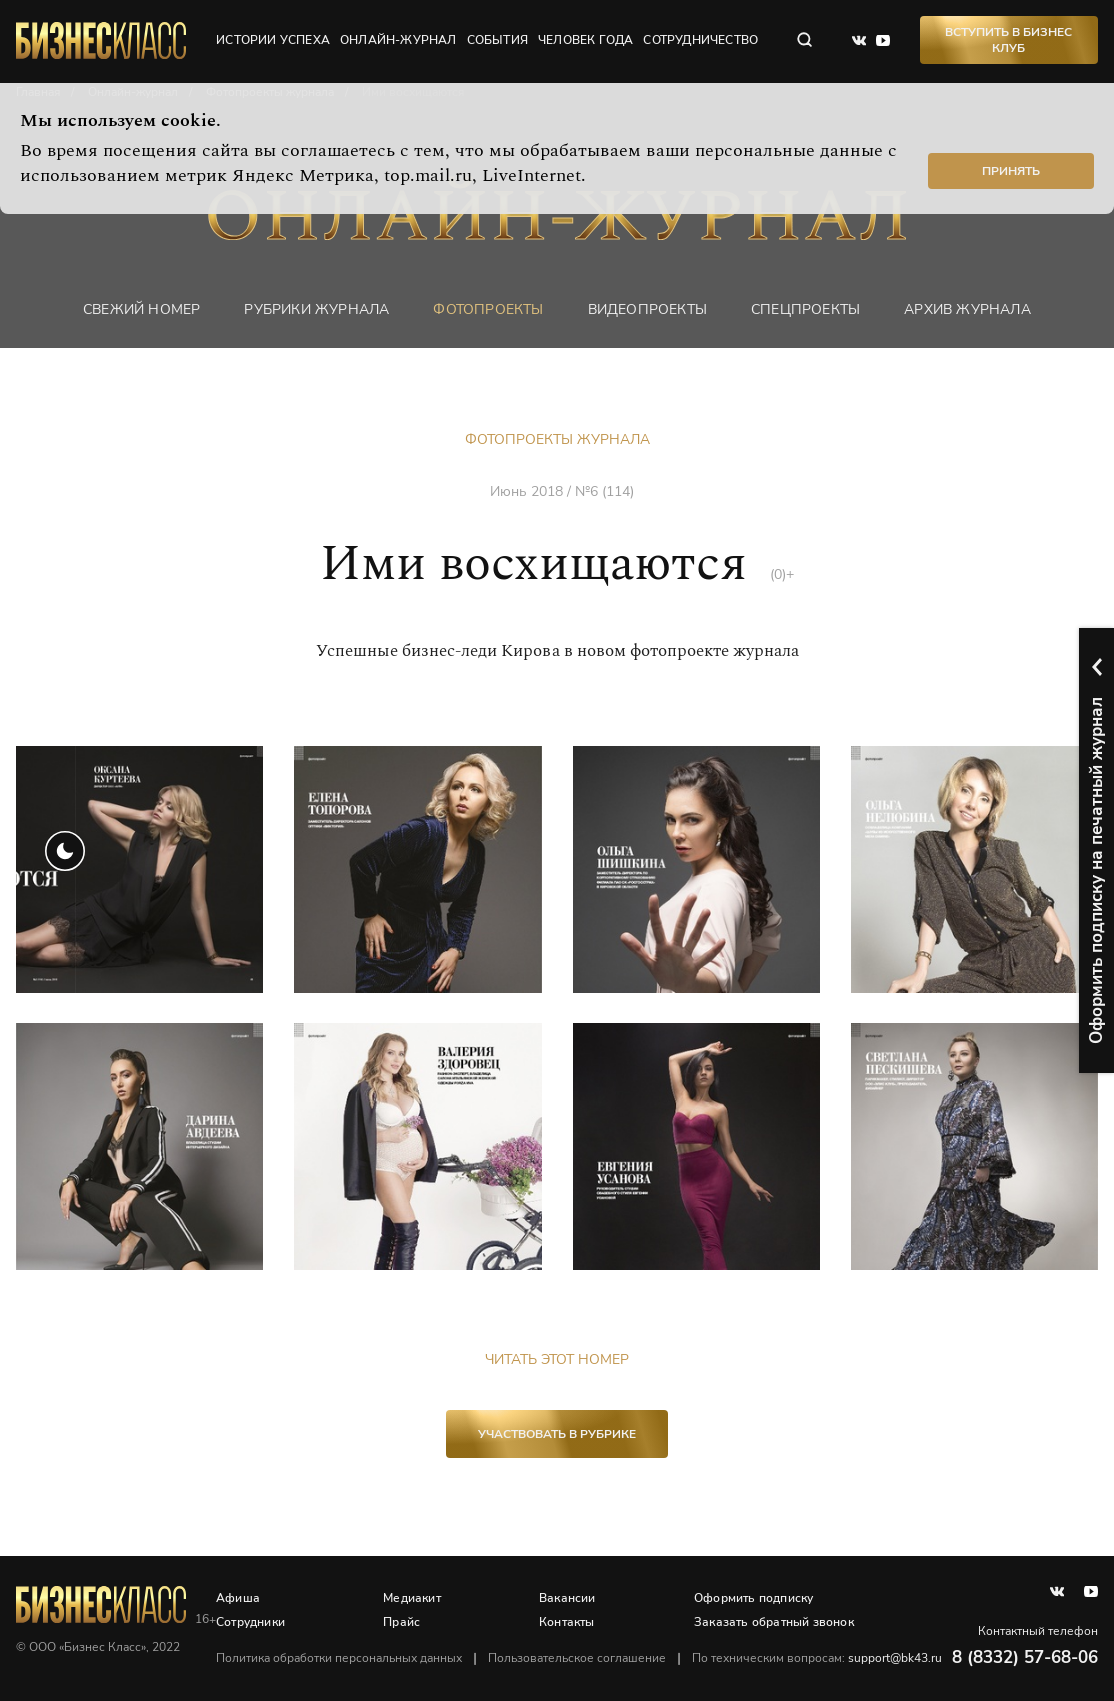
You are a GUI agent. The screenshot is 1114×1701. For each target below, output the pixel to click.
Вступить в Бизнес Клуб (1008, 40)
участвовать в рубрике (557, 1434)
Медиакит (412, 1598)
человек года (585, 40)
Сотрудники (250, 1622)
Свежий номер (141, 309)
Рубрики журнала (316, 309)
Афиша (238, 1598)
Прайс (401, 1622)
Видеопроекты (647, 309)
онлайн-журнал (398, 40)
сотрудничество (700, 40)
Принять (1011, 171)
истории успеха (273, 40)
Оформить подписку (753, 1598)
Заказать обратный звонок (774, 1622)
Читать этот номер (557, 1359)
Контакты (567, 1622)
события (497, 40)
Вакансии (567, 1598)
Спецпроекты (805, 309)
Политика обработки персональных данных (339, 1658)
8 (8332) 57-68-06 (1025, 1657)
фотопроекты (488, 309)
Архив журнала (967, 309)
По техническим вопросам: (817, 1658)
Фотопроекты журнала (557, 439)
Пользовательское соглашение (577, 1658)
